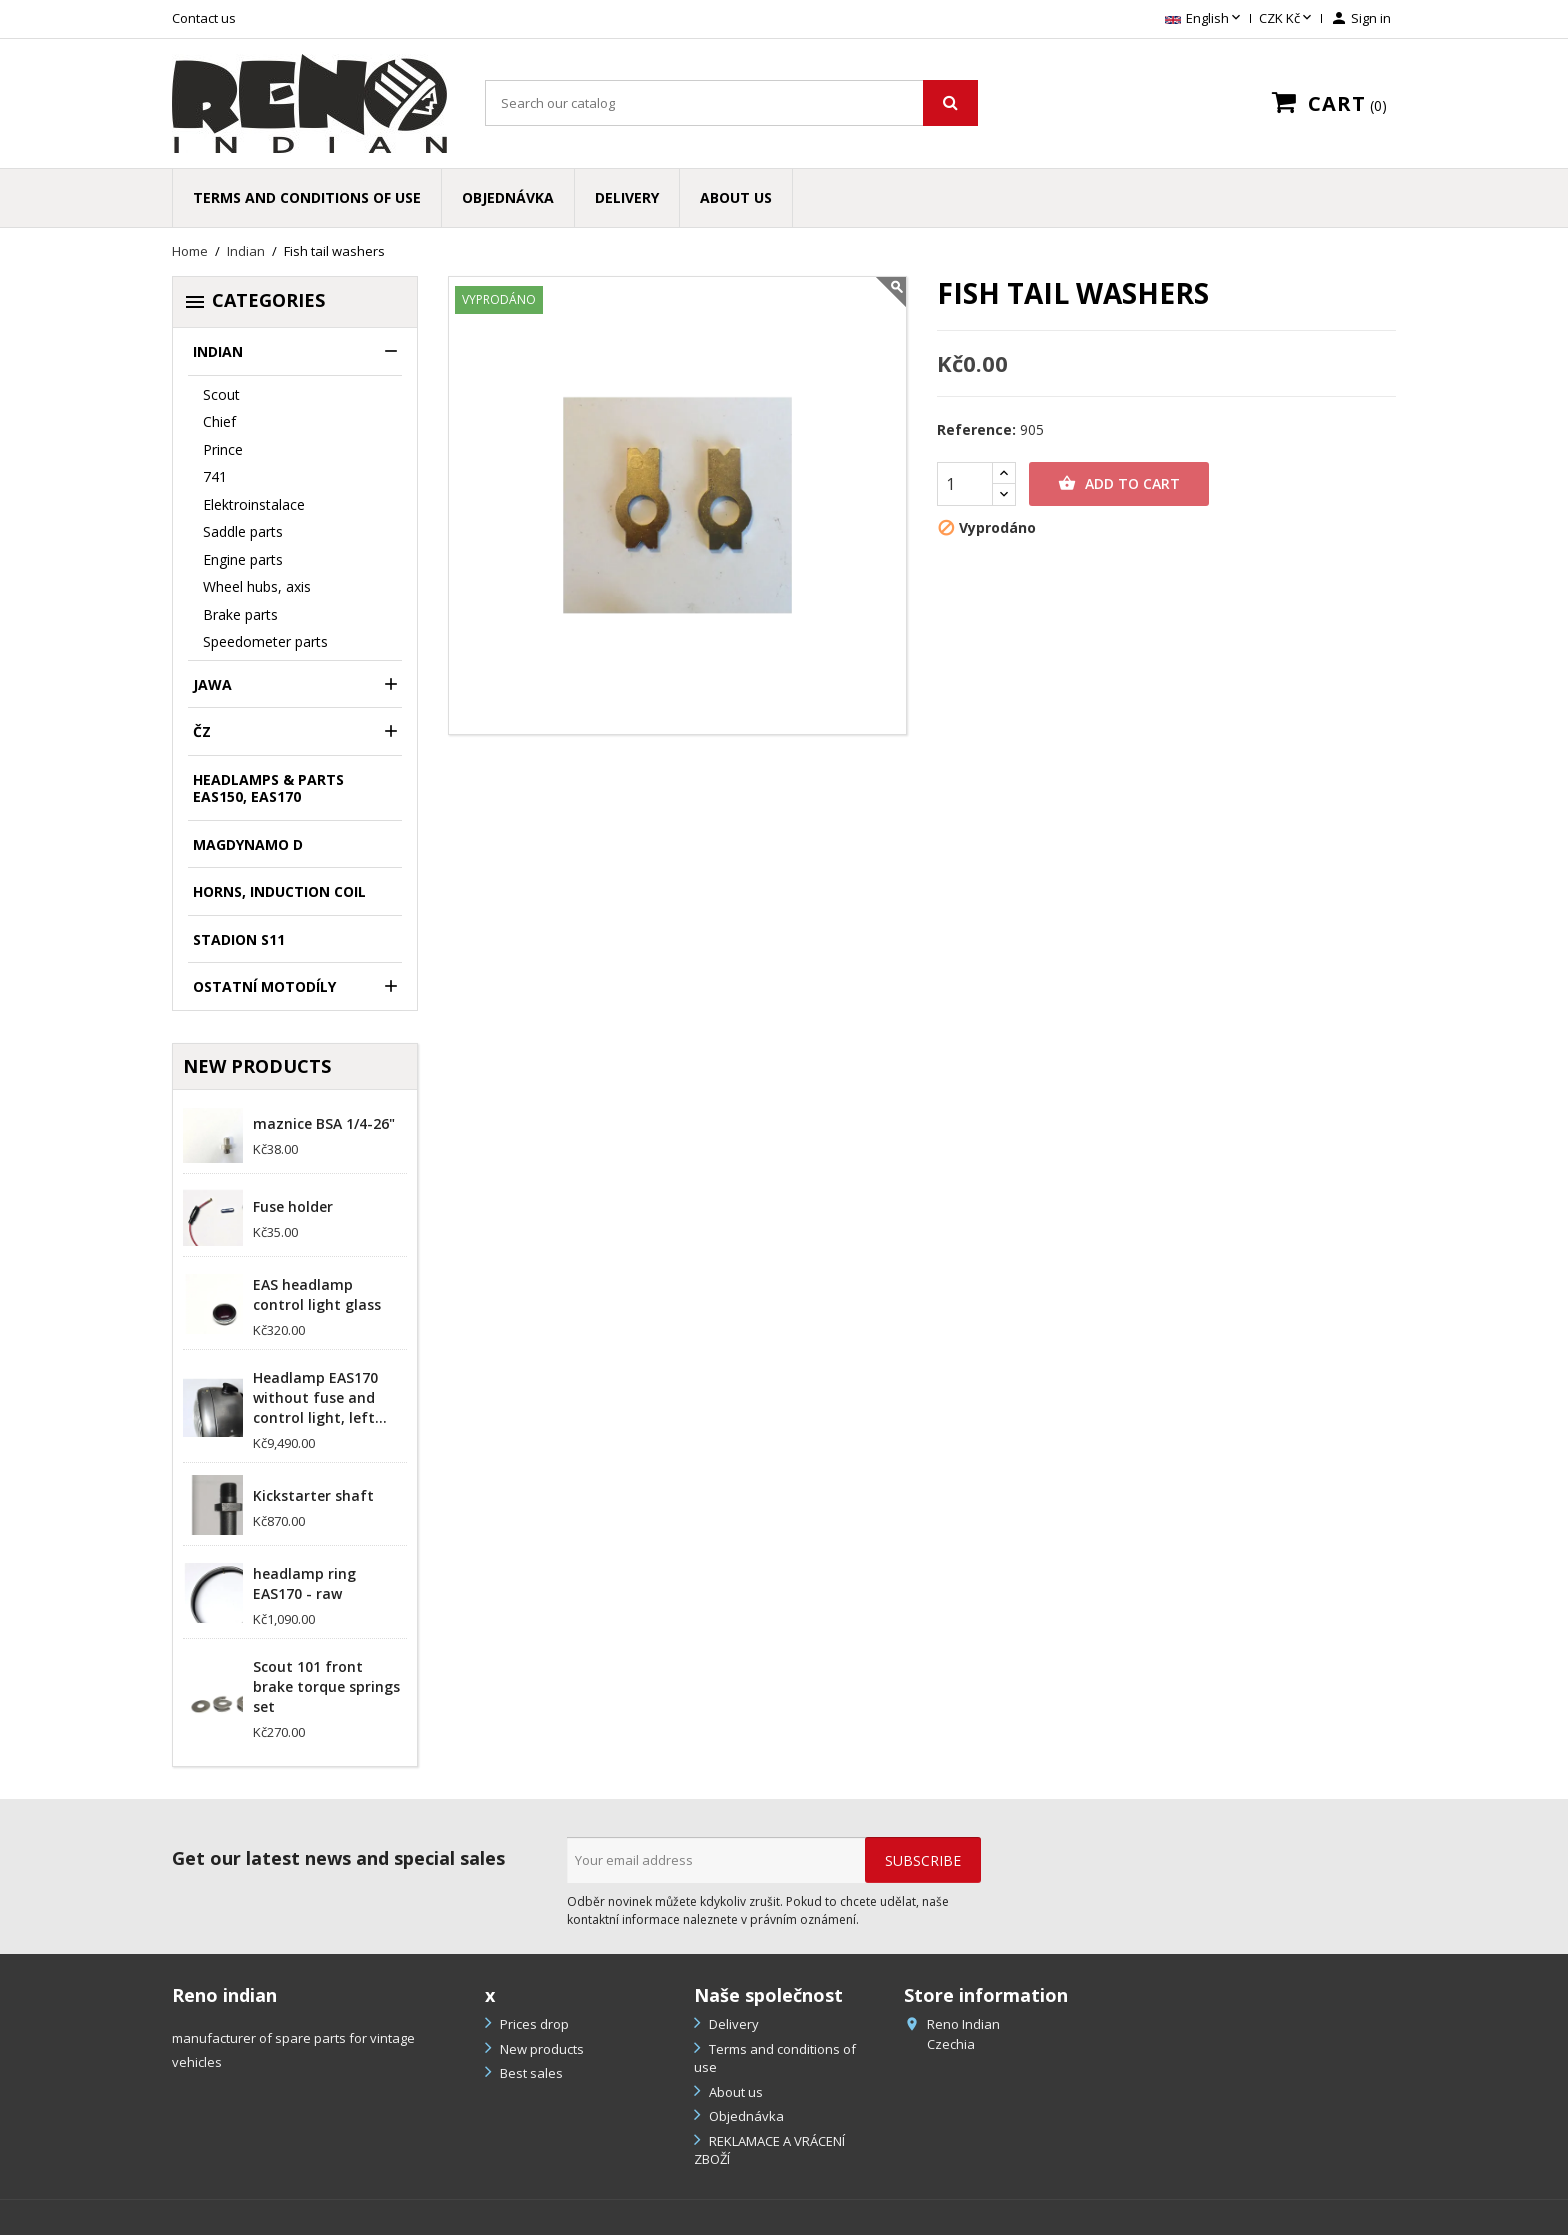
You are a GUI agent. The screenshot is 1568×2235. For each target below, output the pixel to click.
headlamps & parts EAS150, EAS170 (268, 788)
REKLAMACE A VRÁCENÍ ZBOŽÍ (769, 2150)
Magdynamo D (248, 844)
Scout (221, 394)
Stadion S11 (239, 939)
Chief (219, 421)
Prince (223, 449)
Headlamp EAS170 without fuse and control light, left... (320, 1397)
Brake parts (240, 614)
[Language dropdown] (1204, 19)
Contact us (204, 18)
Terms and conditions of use (307, 197)
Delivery (627, 197)
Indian (218, 351)
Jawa (212, 684)
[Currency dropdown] (1287, 19)
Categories (254, 301)
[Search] (731, 103)
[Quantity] (965, 484)
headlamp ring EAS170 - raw (304, 1583)
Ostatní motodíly (264, 986)
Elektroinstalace (254, 504)
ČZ (202, 731)
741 (215, 476)
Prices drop (533, 2024)
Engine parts (243, 559)
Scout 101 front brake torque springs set (326, 1686)
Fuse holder (293, 1206)
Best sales (530, 2073)
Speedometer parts (265, 641)
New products (540, 2049)
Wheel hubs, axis (257, 586)
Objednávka (508, 197)
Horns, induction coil (279, 891)
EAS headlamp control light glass (317, 1294)
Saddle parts (243, 531)
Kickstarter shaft (313, 1495)
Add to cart (1119, 484)
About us (736, 197)
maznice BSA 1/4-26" (324, 1123)
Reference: (976, 430)
